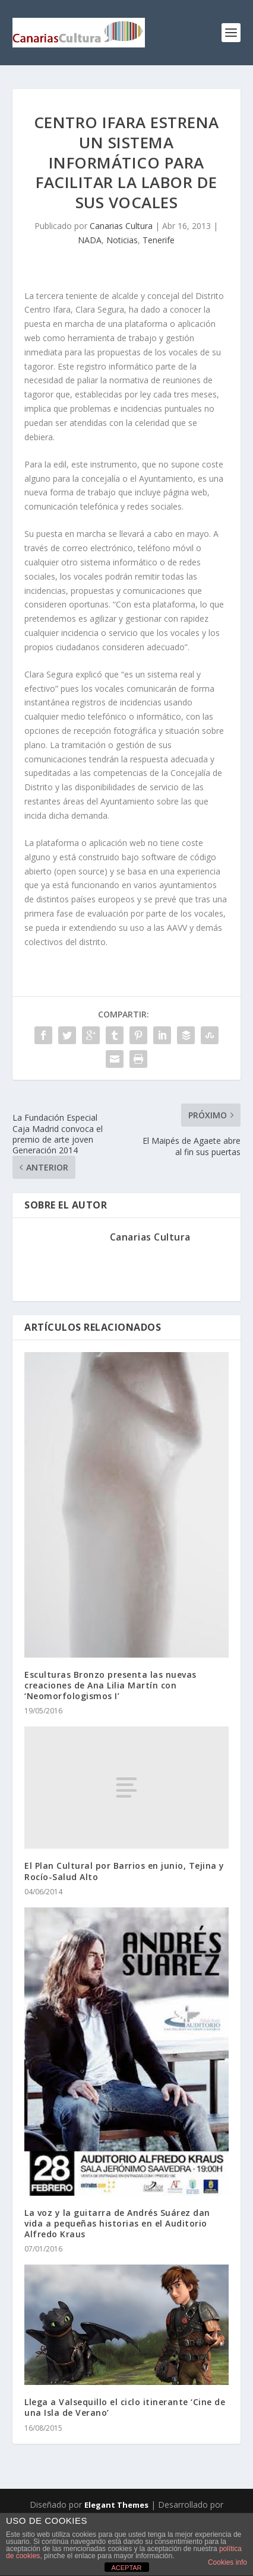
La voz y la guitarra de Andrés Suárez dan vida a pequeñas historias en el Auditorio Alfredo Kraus (117, 2223)
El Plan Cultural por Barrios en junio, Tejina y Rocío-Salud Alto (124, 1871)
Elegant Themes (116, 2504)
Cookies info (227, 2562)
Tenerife (159, 240)
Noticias (122, 240)
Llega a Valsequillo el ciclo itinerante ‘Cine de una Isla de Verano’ (124, 2407)
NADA (90, 240)
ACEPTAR (126, 2567)
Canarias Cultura (121, 225)
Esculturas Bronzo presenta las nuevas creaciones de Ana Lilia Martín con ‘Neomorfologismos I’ (110, 1685)
